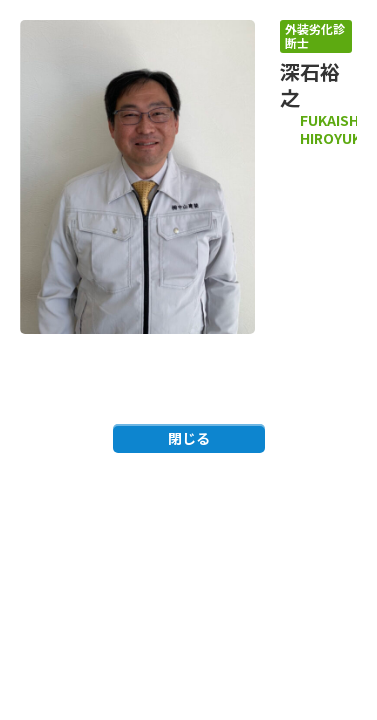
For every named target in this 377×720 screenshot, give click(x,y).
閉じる (189, 438)
